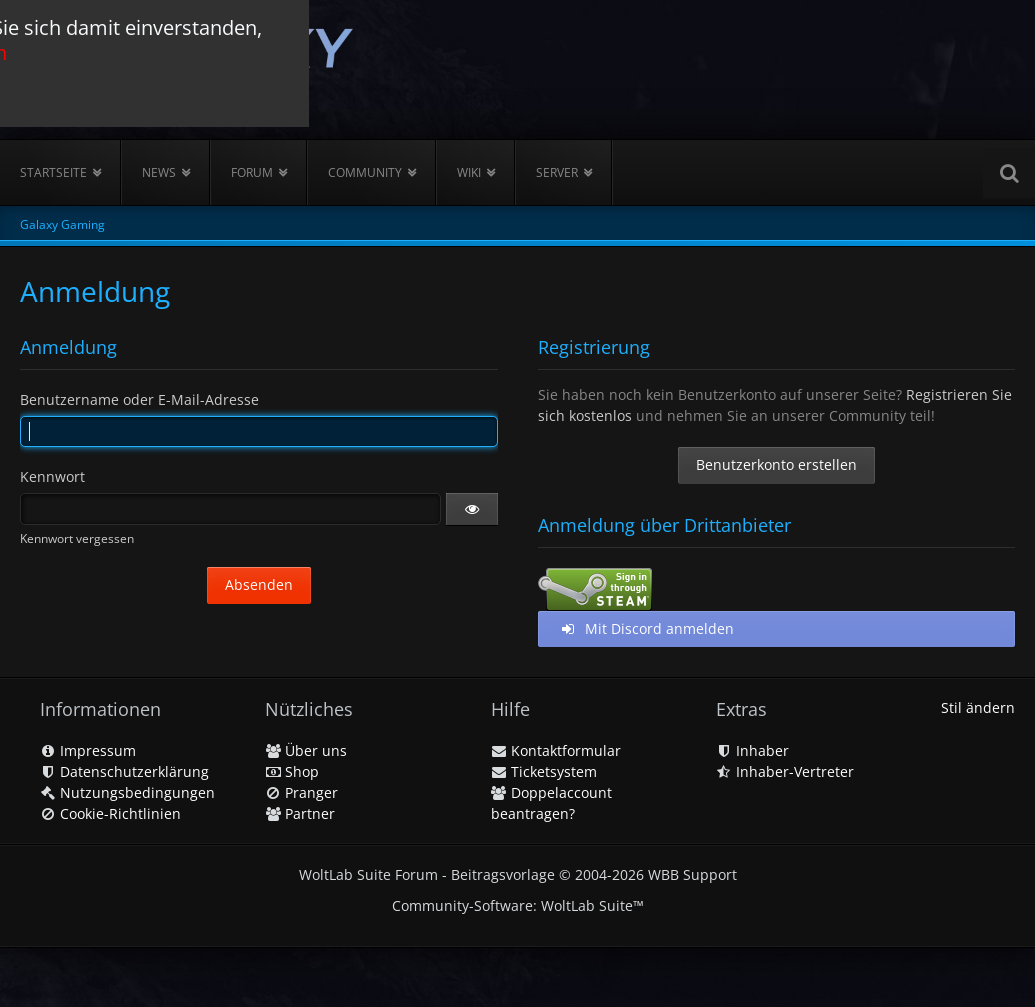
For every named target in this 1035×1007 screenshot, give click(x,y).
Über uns (306, 750)
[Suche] (1009, 173)
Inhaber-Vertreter (785, 771)
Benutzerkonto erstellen (776, 464)
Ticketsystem (544, 771)
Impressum (88, 750)
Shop (292, 771)
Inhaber (752, 750)
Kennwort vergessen (77, 538)
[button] (472, 509)
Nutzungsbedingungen (127, 792)
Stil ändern (978, 707)
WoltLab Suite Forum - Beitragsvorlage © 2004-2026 (518, 874)
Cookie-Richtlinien (110, 813)
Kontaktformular (556, 750)
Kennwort (52, 476)
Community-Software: (518, 905)
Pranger (301, 792)
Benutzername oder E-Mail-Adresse (139, 399)
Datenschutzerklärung (124, 771)
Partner (300, 813)
